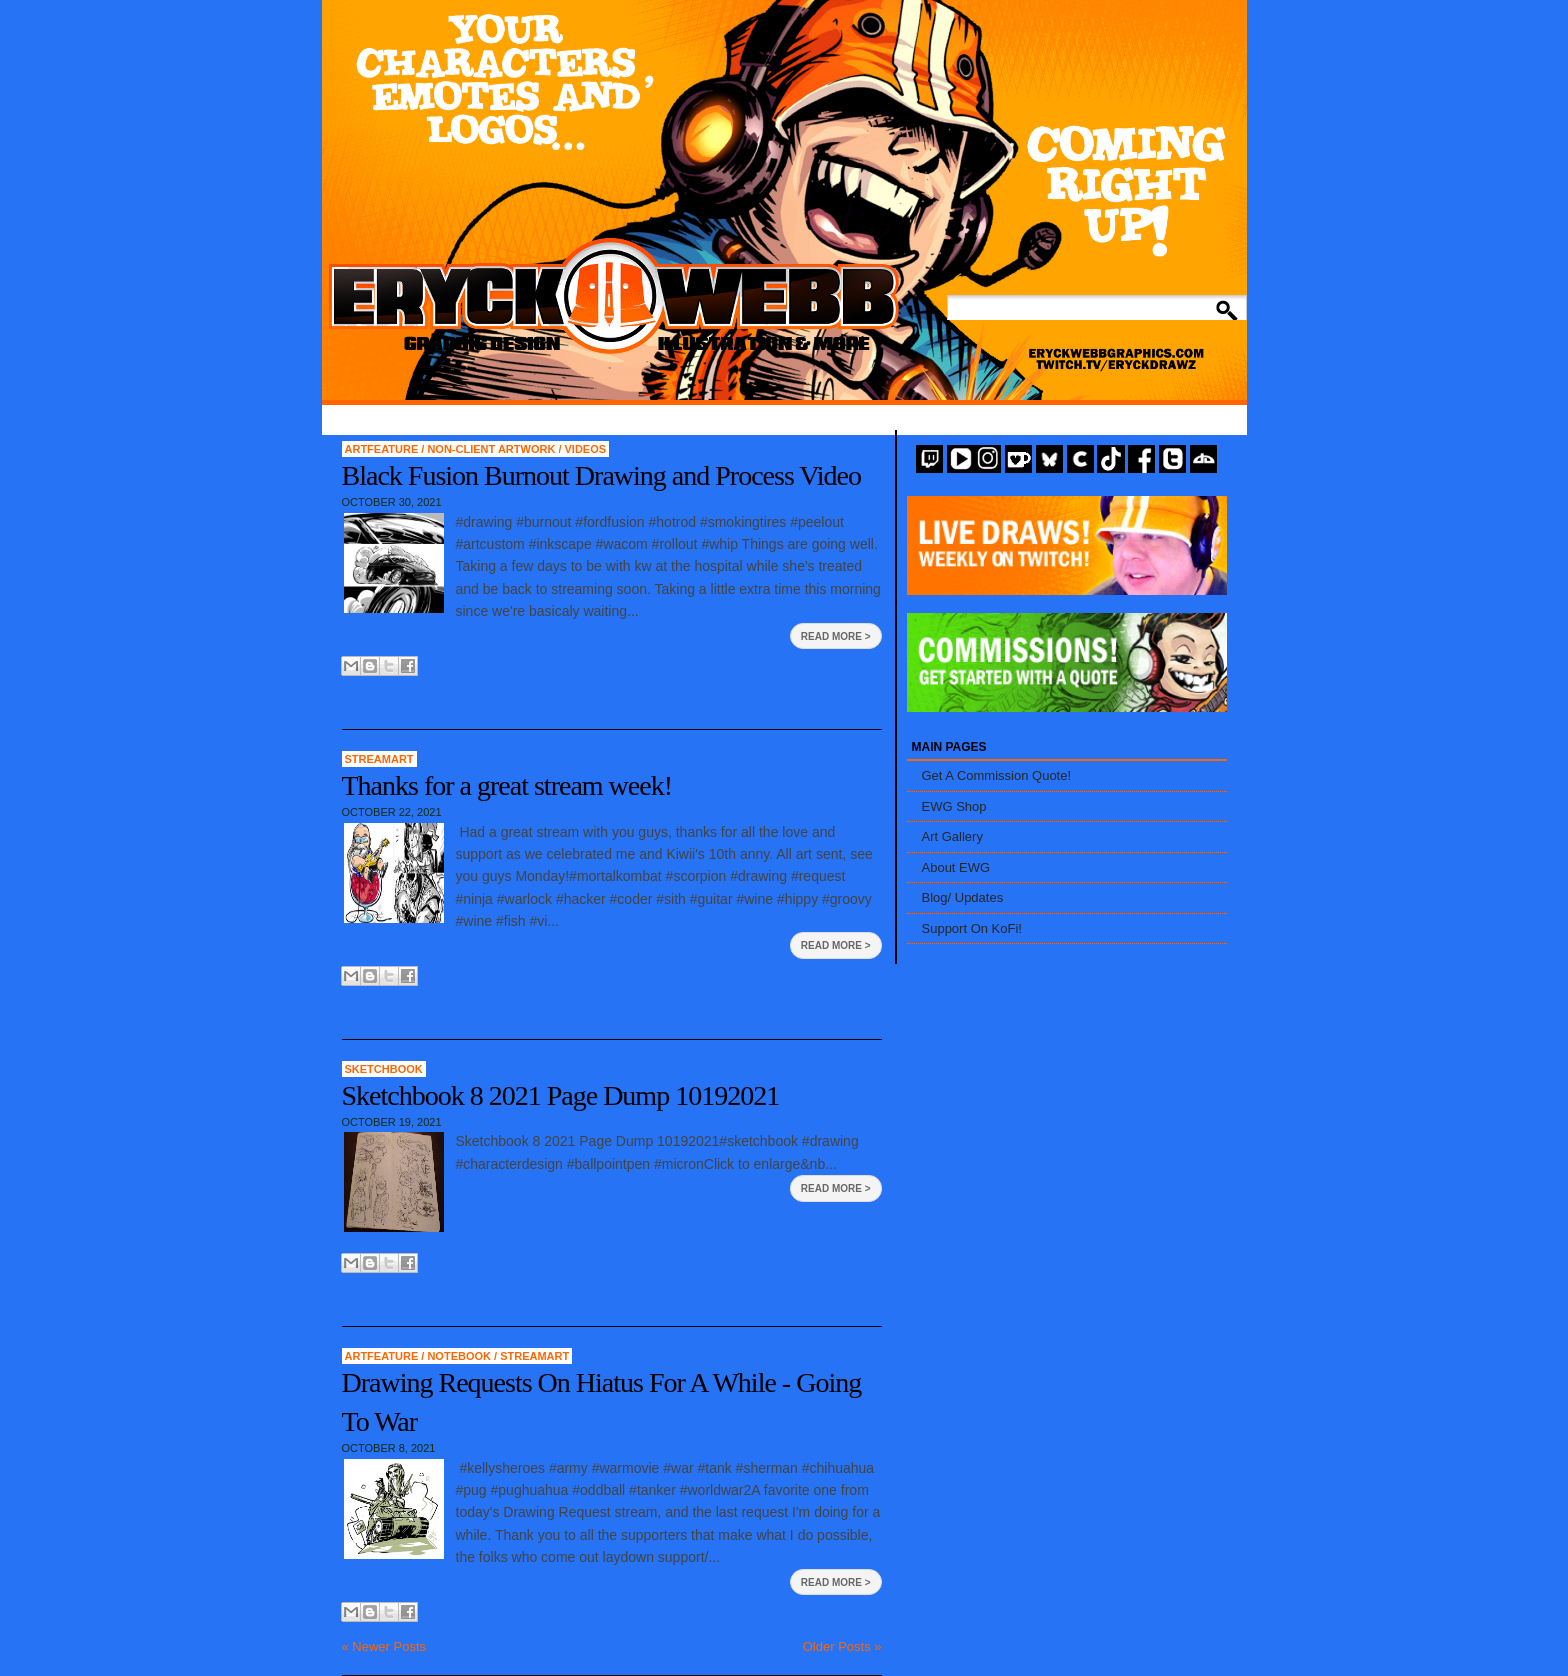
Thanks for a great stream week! (507, 785)
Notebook (460, 1356)
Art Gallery (952, 836)
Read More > (836, 636)
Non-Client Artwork (492, 449)
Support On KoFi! (972, 928)
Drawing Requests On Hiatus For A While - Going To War (602, 1402)
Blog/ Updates (963, 897)
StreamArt (379, 759)
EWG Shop (954, 806)
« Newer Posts (384, 1646)
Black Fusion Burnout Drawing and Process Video (602, 475)
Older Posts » (842, 1646)
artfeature (383, 449)
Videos (586, 449)
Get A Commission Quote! (997, 775)
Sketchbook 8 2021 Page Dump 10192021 (561, 1095)
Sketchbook (384, 1069)
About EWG (956, 867)
